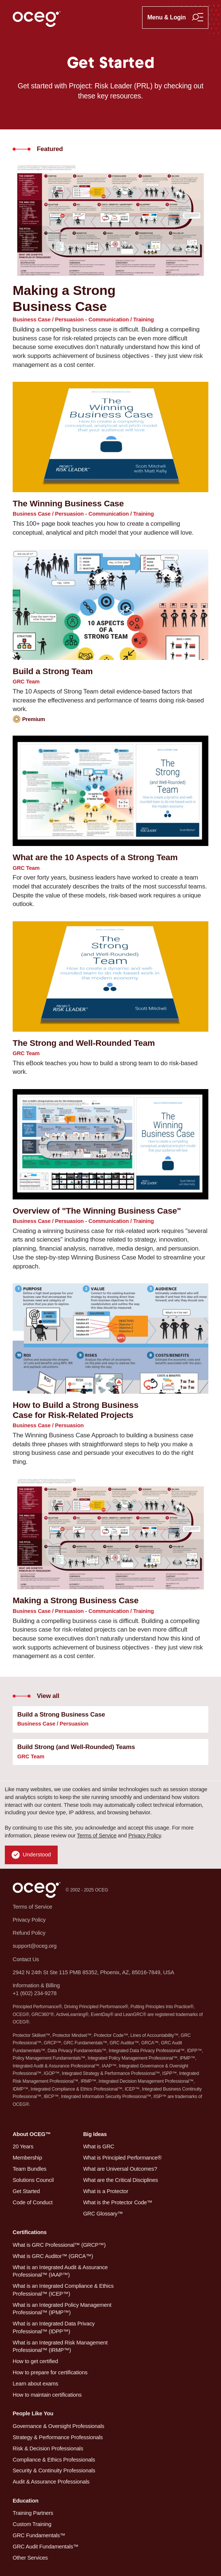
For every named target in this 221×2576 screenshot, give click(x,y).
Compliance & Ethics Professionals (54, 2460)
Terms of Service (96, 1836)
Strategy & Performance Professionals (58, 2437)
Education (25, 2501)
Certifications (30, 2232)
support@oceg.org (35, 1946)
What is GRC (98, 2146)
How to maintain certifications (47, 2395)
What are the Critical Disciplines (120, 2180)
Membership (27, 2158)
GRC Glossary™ (103, 2214)
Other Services (30, 2558)
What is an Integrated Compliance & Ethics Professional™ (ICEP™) (63, 2290)
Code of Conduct (32, 2202)
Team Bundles (30, 2169)
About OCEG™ (32, 2134)
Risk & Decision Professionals (48, 2448)
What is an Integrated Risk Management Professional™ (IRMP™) (60, 2346)
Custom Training (32, 2524)
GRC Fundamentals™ (39, 2535)
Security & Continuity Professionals (54, 2470)
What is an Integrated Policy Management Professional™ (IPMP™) (62, 2309)
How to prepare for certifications (50, 2372)
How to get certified (35, 2361)
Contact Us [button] (26, 1959)
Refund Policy (29, 1933)
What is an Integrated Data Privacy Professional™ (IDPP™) (54, 2327)
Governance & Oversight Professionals (58, 2426)
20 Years (23, 2146)
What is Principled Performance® (122, 2158)
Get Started (26, 2191)
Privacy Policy (144, 1836)
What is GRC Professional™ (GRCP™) (59, 2245)
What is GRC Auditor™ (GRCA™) (53, 2256)
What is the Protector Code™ (117, 2202)
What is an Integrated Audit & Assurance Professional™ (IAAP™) (60, 2271)
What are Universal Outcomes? (120, 2169)
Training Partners (33, 2513)
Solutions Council (33, 2180)
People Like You (33, 2413)
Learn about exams (35, 2384)
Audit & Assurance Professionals (51, 2482)
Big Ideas (95, 2134)
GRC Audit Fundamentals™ (46, 2547)
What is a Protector (105, 2191)
